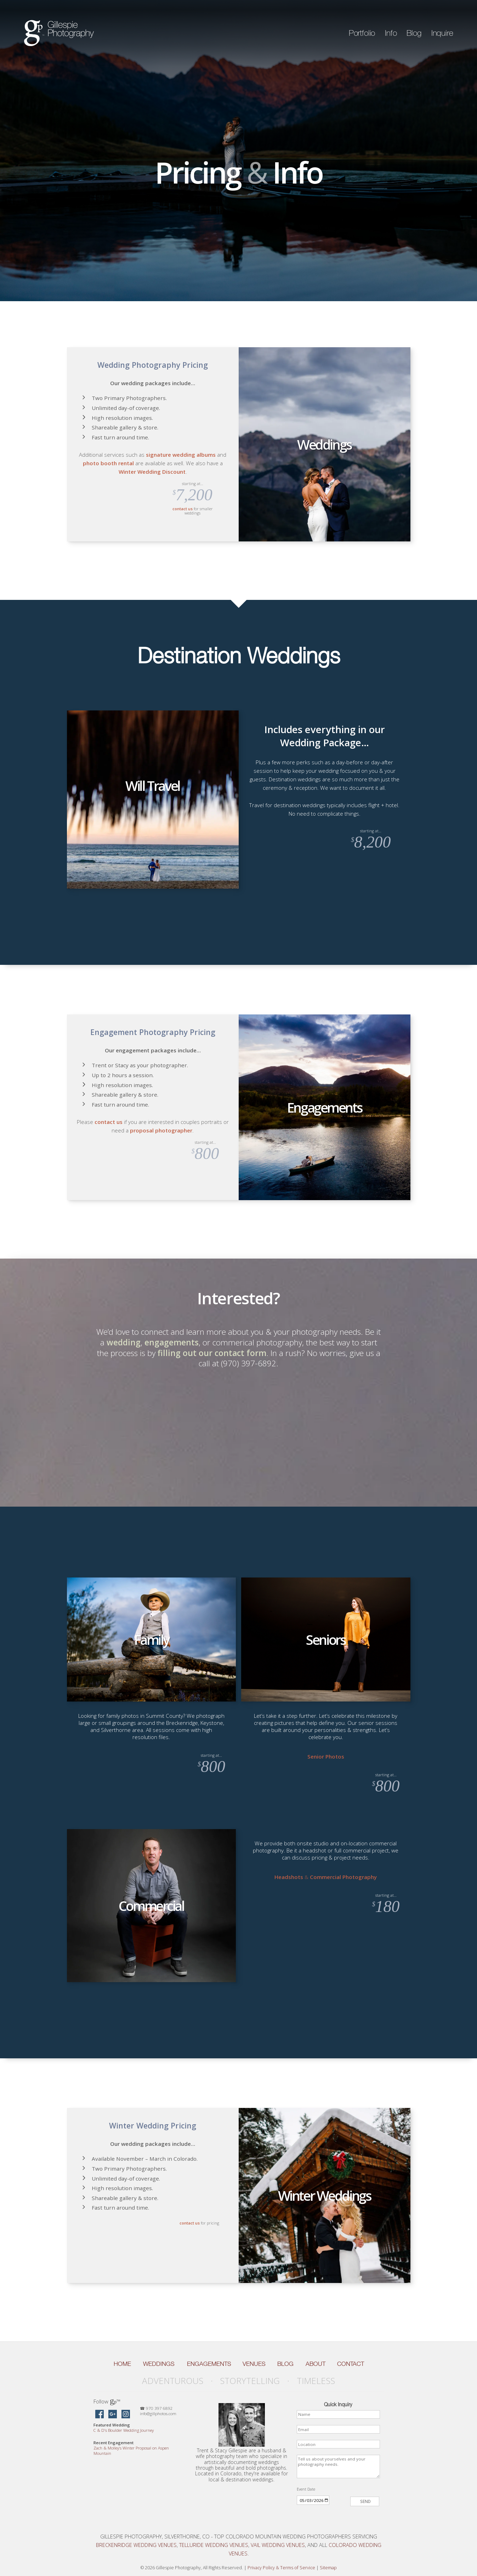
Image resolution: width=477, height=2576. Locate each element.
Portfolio (362, 33)
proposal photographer (161, 1130)
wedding (124, 1342)
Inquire (442, 33)
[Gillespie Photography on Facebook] (99, 2414)
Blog (414, 33)
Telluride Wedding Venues (213, 2544)
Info (391, 33)
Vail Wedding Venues (278, 2544)
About (315, 2363)
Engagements (209, 2363)
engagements (171, 1342)
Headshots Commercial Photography (325, 1876)
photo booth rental (108, 463)
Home (122, 2363)
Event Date (306, 2489)
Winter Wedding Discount (152, 471)
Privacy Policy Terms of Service (281, 2568)
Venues (254, 2363)
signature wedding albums (181, 454)
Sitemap (328, 2568)
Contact (350, 2363)
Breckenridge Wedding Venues (136, 2544)
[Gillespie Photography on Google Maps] (113, 2414)
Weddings (159, 2363)
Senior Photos (325, 1756)
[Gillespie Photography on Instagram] (126, 2414)
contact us (182, 508)
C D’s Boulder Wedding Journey (123, 2430)
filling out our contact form (212, 1353)
